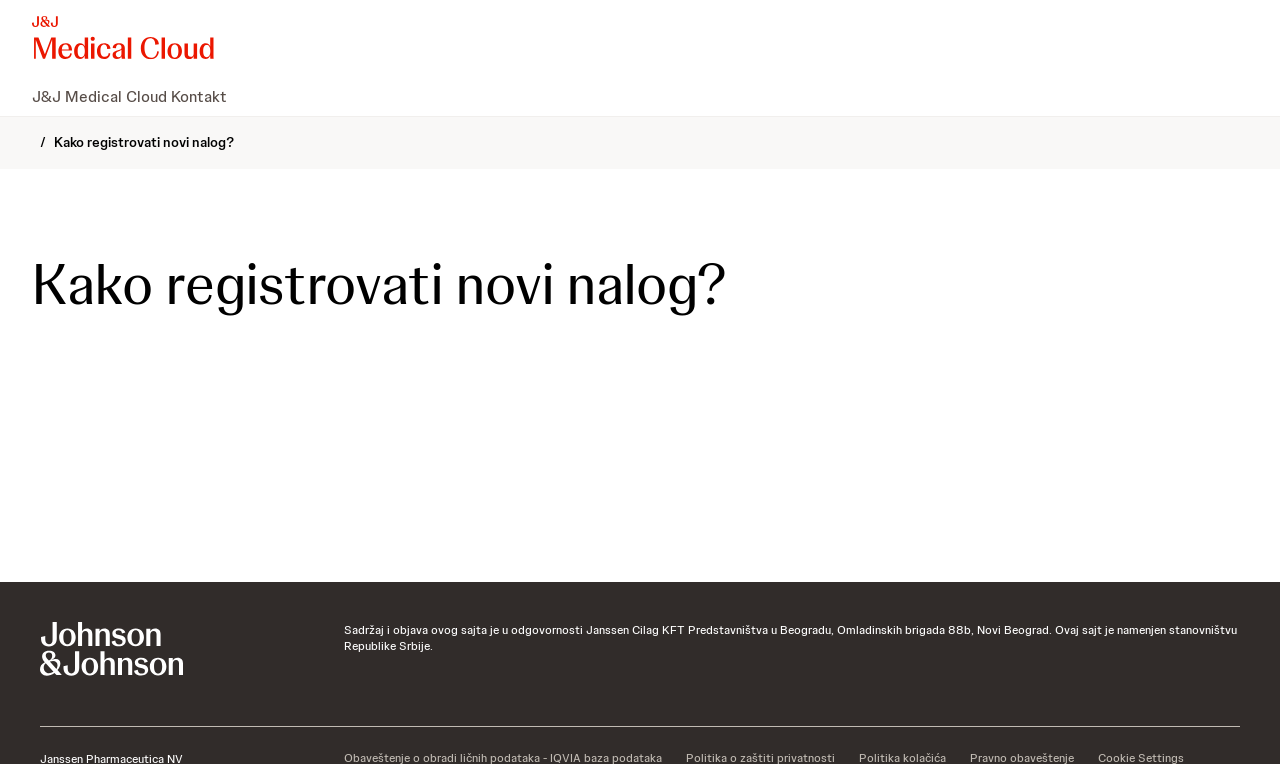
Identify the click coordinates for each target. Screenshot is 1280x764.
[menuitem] (137, 96)
